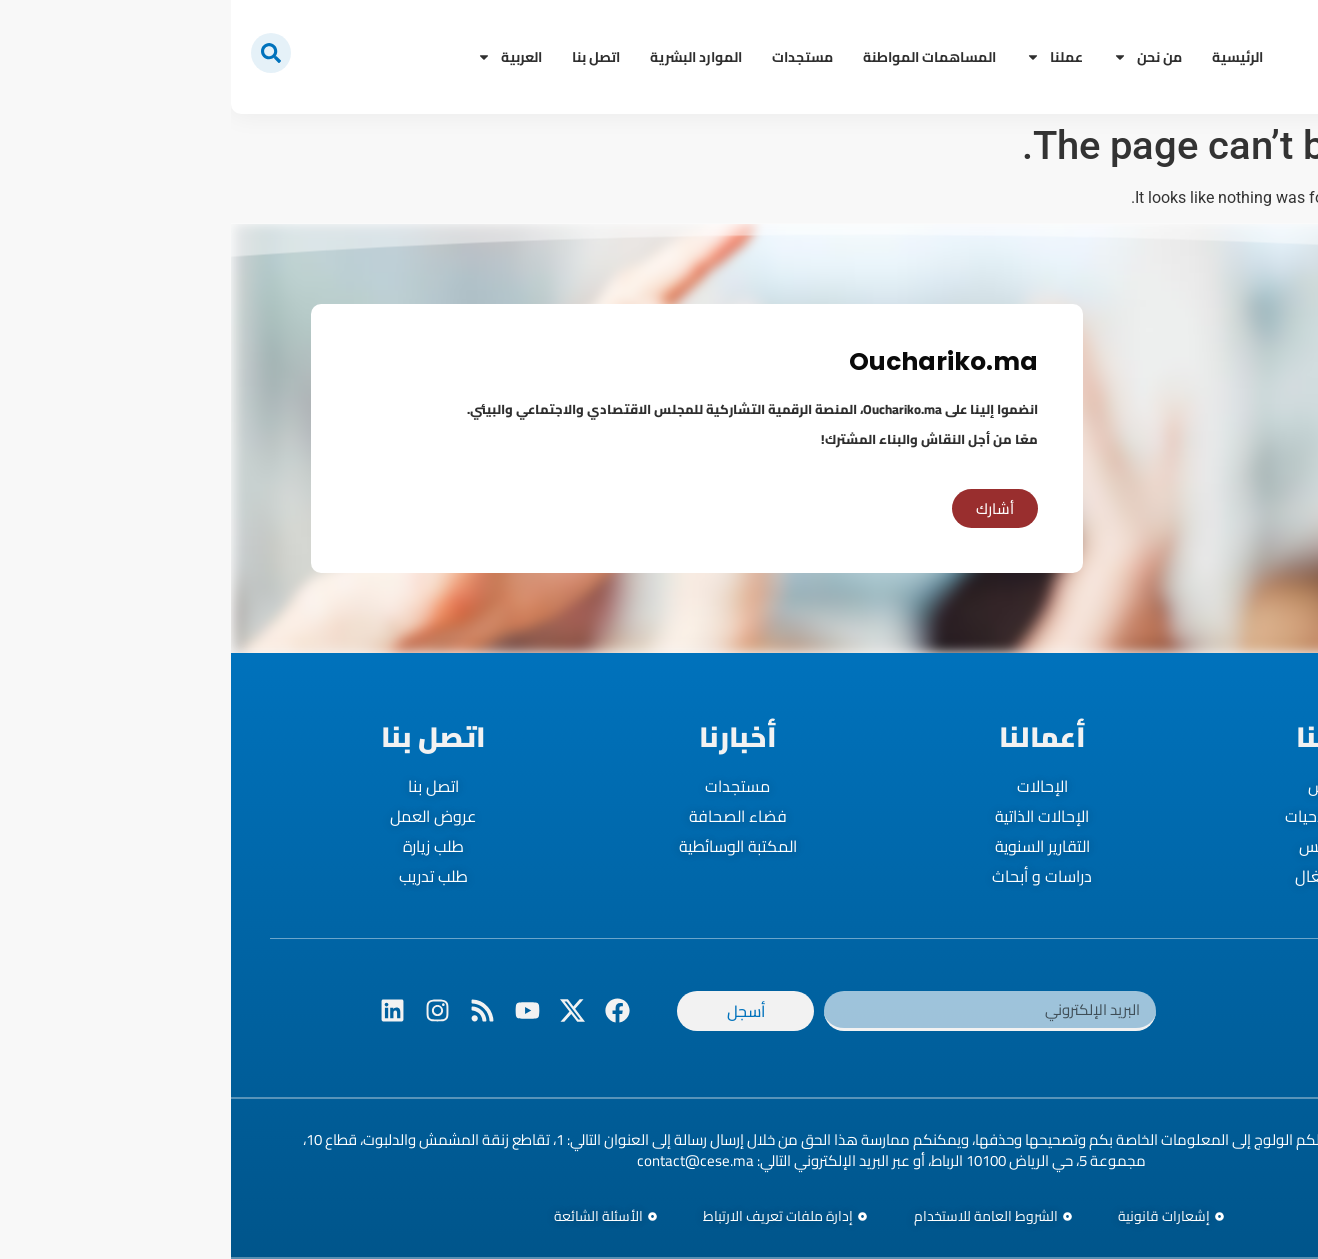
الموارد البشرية (465, 57)
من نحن (916, 57)
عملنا (823, 57)
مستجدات (571, 57)
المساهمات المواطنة (698, 57)
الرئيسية (1006, 57)
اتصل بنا (365, 57)
